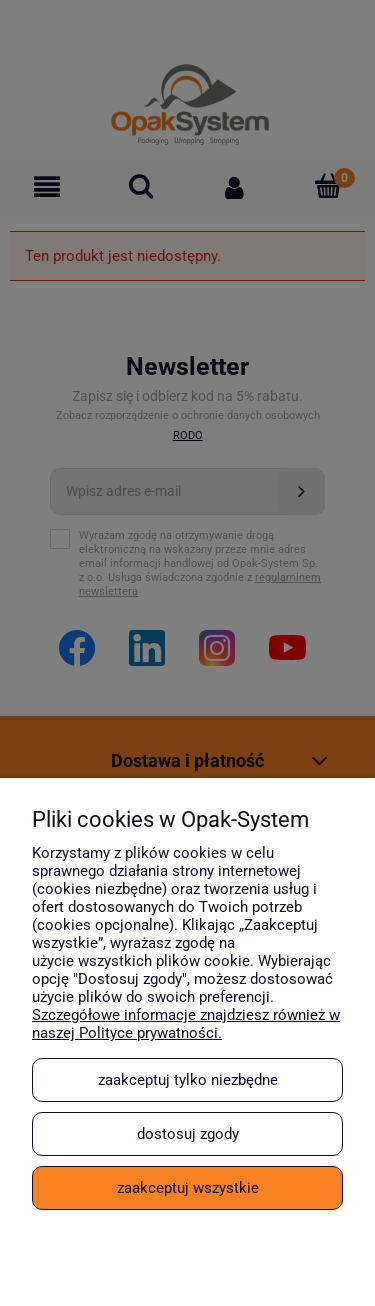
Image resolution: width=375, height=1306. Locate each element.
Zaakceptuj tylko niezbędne (188, 1080)
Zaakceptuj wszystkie (188, 1188)
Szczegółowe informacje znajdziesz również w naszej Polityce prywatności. (186, 1024)
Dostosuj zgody (188, 1134)
